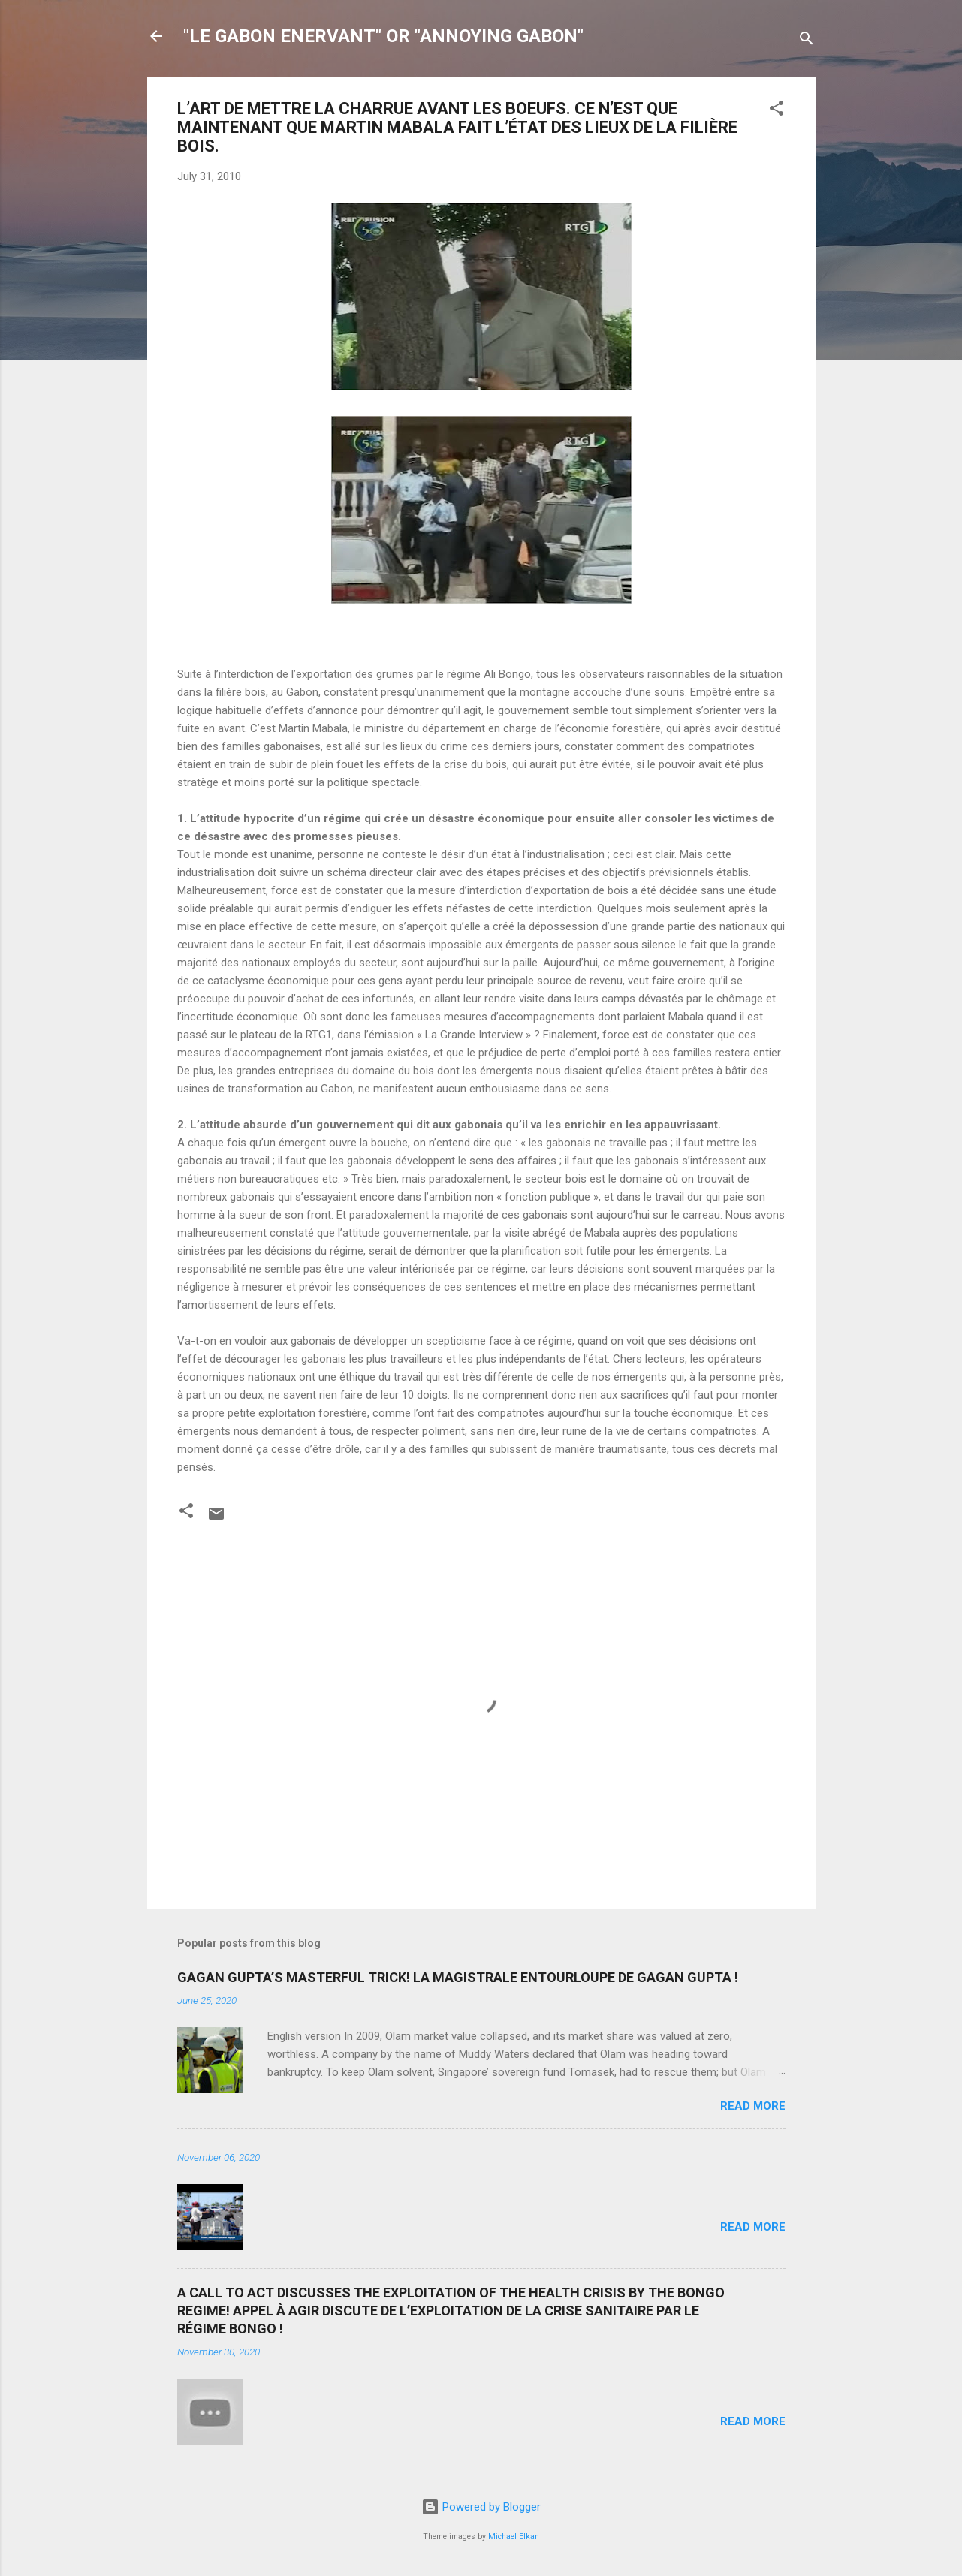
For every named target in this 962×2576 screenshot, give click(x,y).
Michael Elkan (513, 2536)
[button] (776, 110)
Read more (753, 2106)
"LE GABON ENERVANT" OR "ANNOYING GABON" (383, 36)
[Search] (807, 41)
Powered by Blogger (481, 2507)
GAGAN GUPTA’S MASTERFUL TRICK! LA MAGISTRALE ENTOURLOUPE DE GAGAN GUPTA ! (457, 1977)
